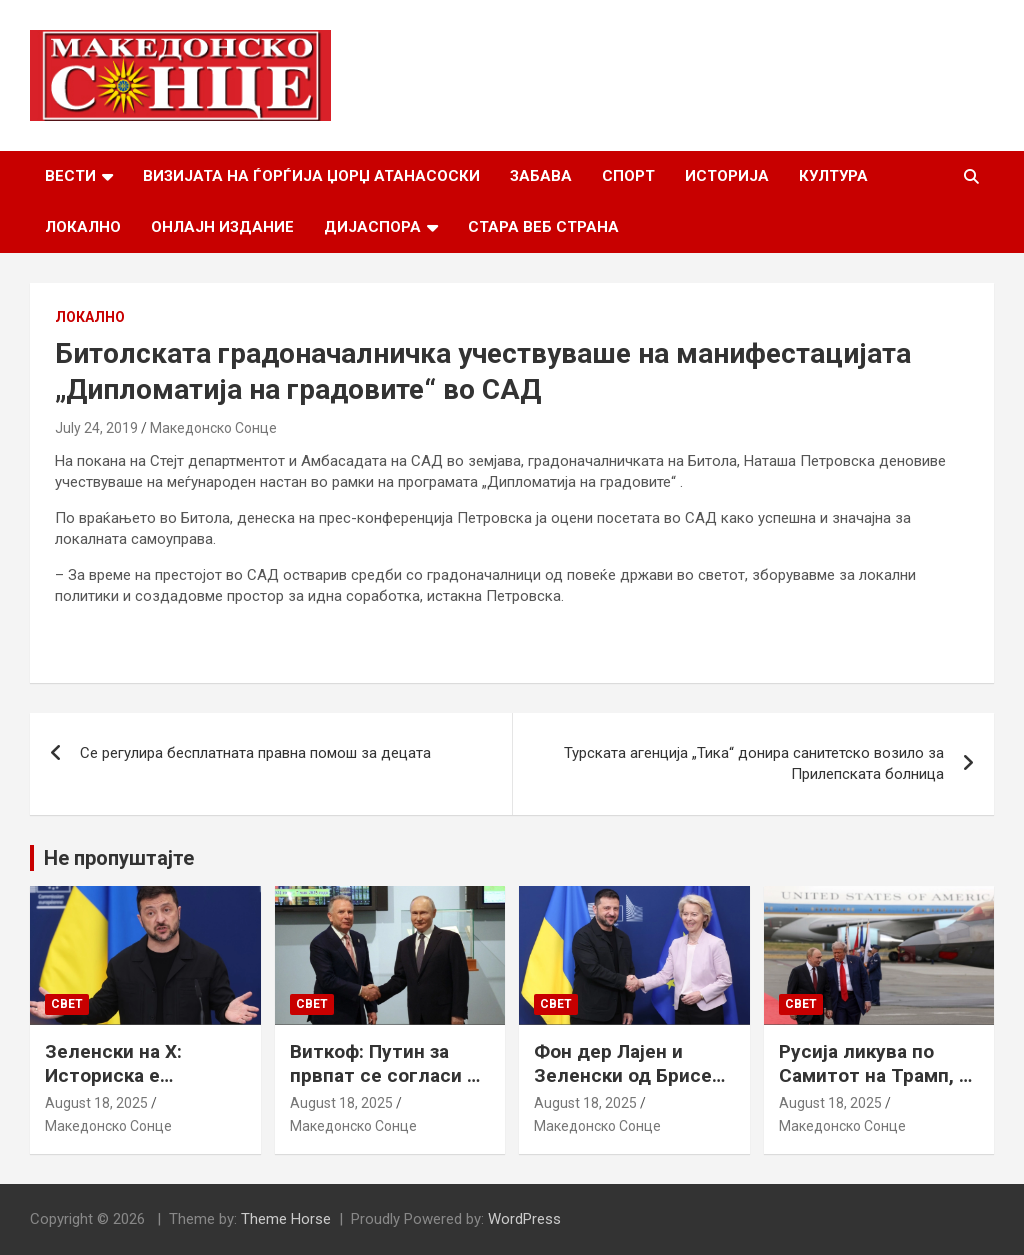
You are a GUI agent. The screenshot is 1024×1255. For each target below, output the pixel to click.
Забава (541, 176)
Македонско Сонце (213, 428)
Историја (727, 176)
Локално (83, 227)
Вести (70, 176)
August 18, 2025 (96, 1103)
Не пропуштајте (119, 858)
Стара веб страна (543, 227)
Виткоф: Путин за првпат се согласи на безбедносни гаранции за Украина (389, 1088)
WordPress (524, 1219)
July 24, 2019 (96, 428)
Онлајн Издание (222, 227)
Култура (833, 176)
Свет (67, 1004)
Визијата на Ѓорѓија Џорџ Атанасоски (311, 176)
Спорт (628, 176)
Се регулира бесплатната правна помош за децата (255, 753)
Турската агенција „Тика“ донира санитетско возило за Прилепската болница (754, 763)
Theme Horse (286, 1219)
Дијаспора (372, 227)
